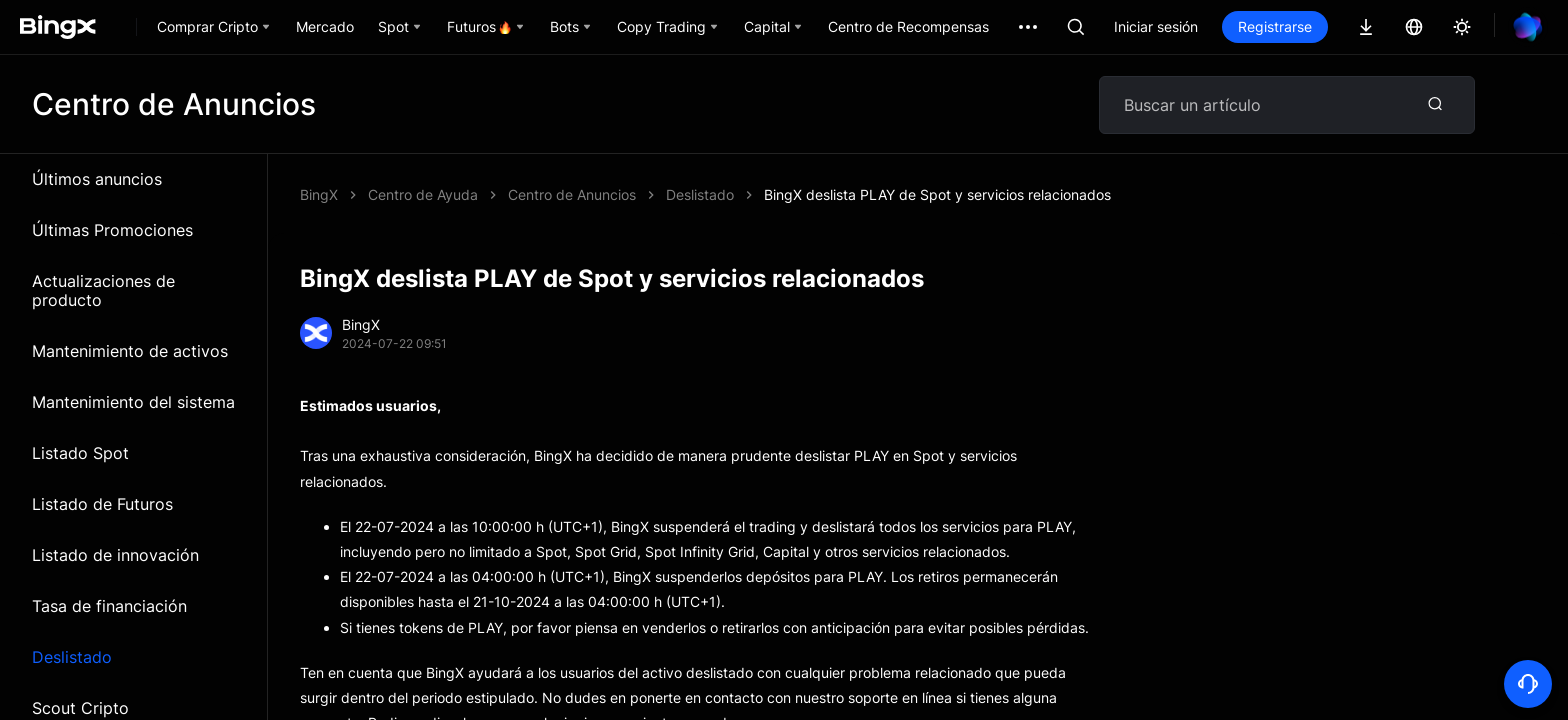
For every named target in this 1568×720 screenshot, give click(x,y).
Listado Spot (80, 453)
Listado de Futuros (102, 504)
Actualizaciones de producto (103, 290)
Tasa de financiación (109, 606)
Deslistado (72, 657)
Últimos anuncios (97, 179)
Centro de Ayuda (423, 194)
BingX (319, 194)
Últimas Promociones (112, 230)
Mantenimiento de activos (130, 351)
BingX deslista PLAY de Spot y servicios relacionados (937, 194)
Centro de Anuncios (572, 194)
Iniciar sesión (1156, 26)
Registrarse (1275, 26)
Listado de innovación (115, 555)
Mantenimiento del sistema (133, 402)
